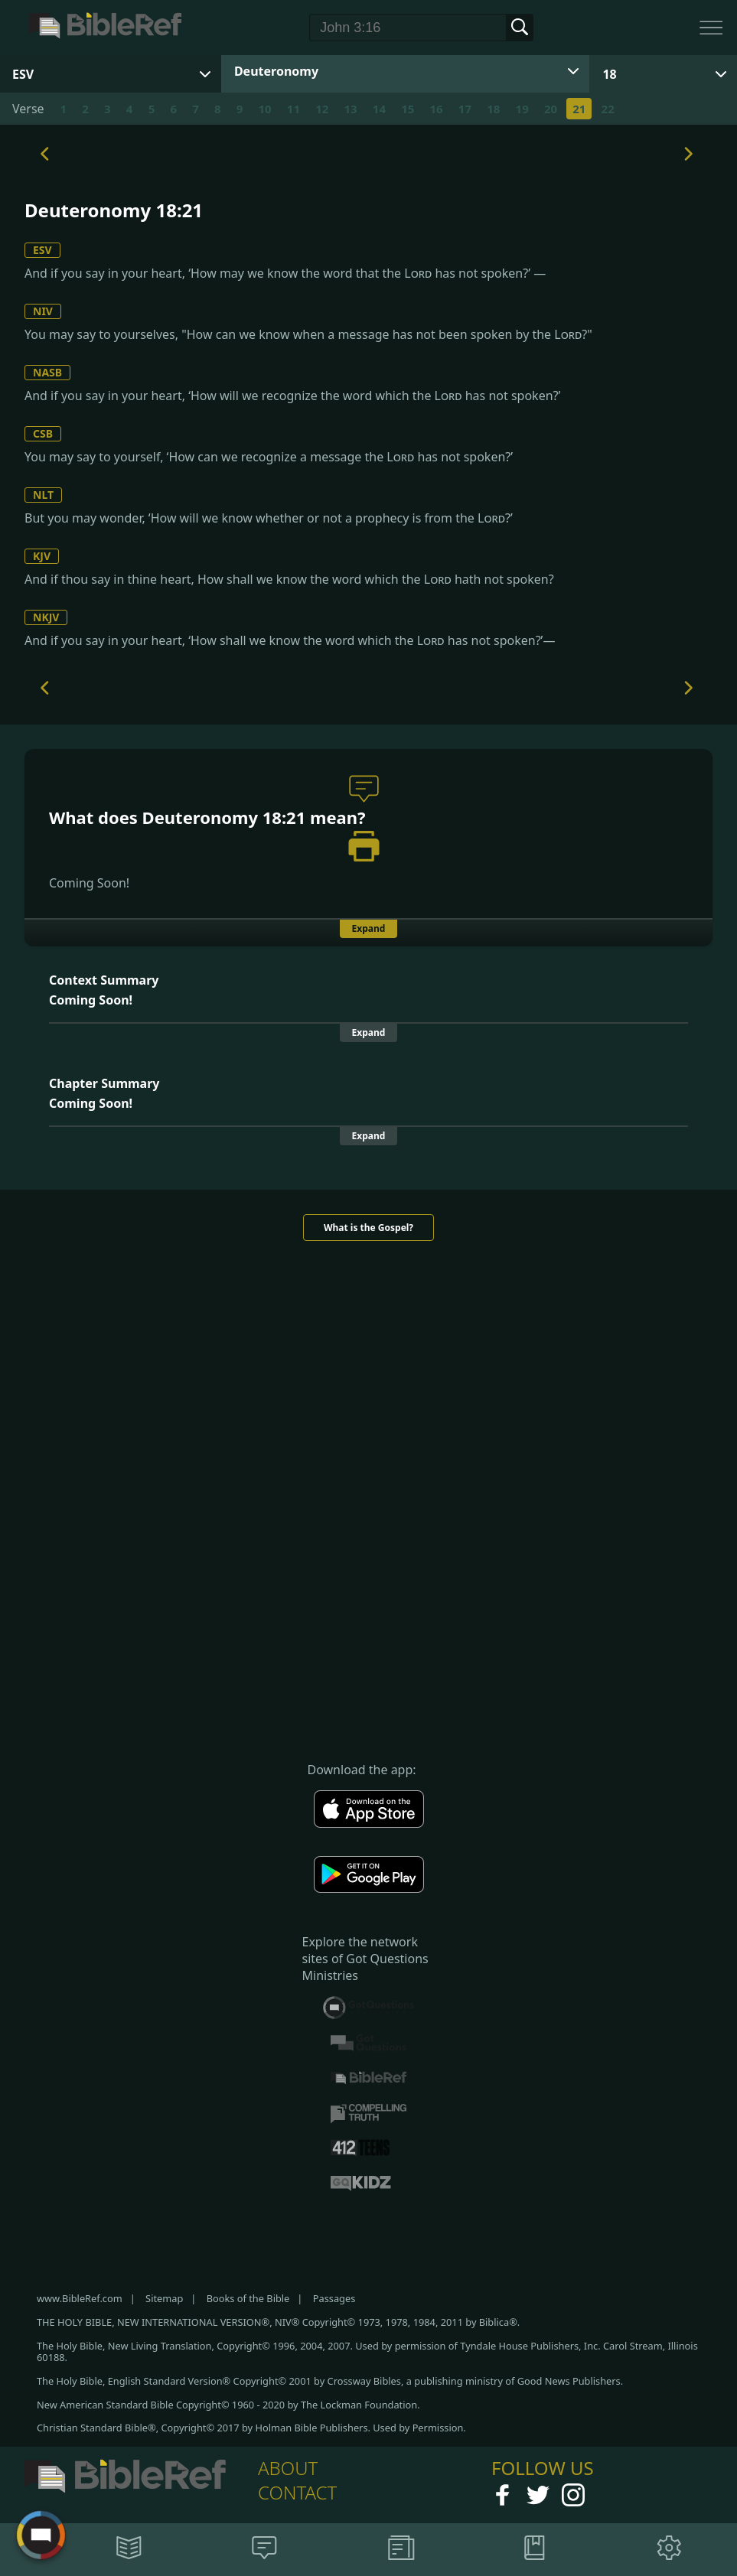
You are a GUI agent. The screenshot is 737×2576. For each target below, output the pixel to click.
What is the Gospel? (368, 1227)
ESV (42, 250)
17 (464, 108)
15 (407, 108)
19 (522, 108)
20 (550, 108)
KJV (42, 556)
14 (379, 108)
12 (321, 108)
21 (578, 108)
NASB (47, 372)
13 (350, 108)
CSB (43, 433)
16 (436, 108)
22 (608, 108)
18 (609, 74)
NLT (43, 494)
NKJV (46, 617)
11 (293, 108)
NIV (43, 311)
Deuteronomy (276, 71)
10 (264, 108)
